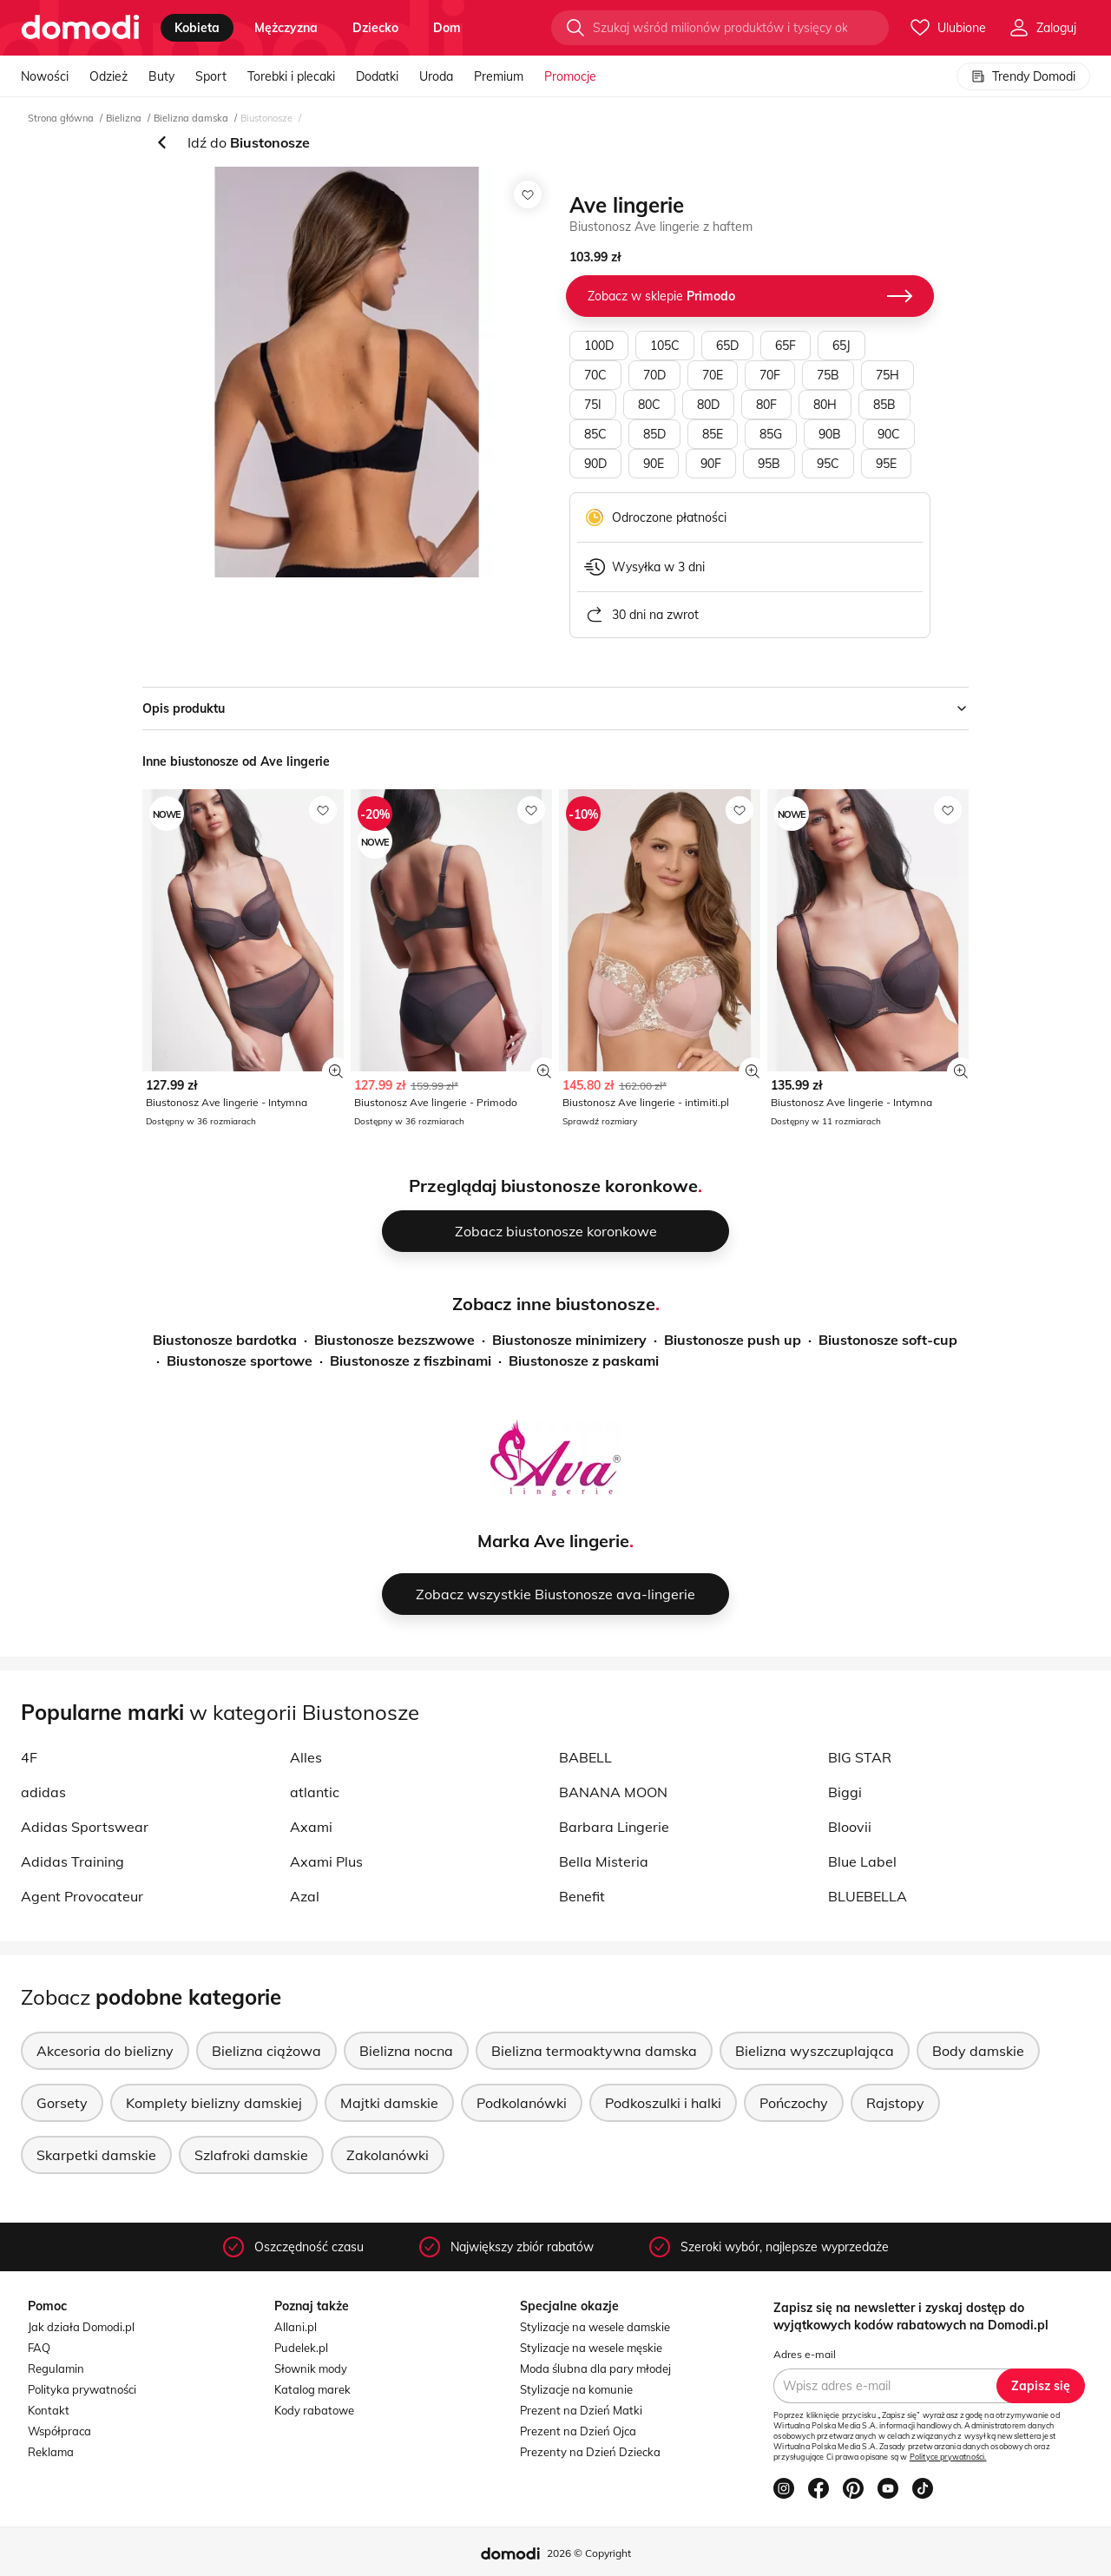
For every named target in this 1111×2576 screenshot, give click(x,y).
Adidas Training (72, 1861)
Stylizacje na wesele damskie (595, 2327)
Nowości (45, 76)
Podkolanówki (522, 2103)
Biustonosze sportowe (239, 1360)
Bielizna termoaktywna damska (594, 2050)
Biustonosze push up (732, 1339)
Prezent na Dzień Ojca (578, 2431)
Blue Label (862, 1861)
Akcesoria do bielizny (105, 2050)
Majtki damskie (389, 2103)
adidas (43, 1792)
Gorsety (62, 2103)
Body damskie (978, 2050)
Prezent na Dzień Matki (581, 2410)
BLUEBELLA (867, 1896)
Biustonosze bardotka (225, 1339)
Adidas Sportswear (84, 1826)
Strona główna (61, 118)
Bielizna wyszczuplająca (814, 2050)
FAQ (39, 2348)
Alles (306, 1757)
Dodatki (377, 76)
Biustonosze (266, 118)
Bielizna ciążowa (266, 2050)
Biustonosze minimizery (569, 1339)
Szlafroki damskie (251, 2155)
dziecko (375, 28)
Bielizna (123, 118)
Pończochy (793, 2103)
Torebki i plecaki (291, 76)
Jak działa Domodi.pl (81, 2327)
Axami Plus (326, 1861)
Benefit (582, 1896)
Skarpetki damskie (96, 2155)
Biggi (845, 1792)
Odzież (108, 76)
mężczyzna (286, 28)
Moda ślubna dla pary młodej (595, 2368)
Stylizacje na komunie (576, 2389)
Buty (161, 76)
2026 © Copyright (589, 2553)
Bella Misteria (603, 1861)
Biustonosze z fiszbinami (410, 1360)
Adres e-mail (804, 2354)
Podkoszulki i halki (663, 2103)
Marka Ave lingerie (553, 1541)
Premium (498, 76)
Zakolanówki (387, 2155)
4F (29, 1757)
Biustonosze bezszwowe (394, 1339)
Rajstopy (895, 2103)
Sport (211, 76)
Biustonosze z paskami (584, 1360)
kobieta (197, 28)
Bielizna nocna (406, 2050)
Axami (311, 1826)
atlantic (314, 1792)
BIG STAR (859, 1757)
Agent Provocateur (82, 1896)
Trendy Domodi (1023, 76)
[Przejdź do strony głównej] (80, 27)
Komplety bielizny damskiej (214, 2103)
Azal (304, 1896)
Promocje (570, 76)
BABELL (585, 1757)
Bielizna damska (191, 118)
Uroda (436, 76)
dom (447, 28)
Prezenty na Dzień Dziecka (590, 2452)
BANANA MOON (613, 1792)
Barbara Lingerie (614, 1826)
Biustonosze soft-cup (887, 1339)
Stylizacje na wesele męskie (591, 2348)
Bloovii (849, 1826)
